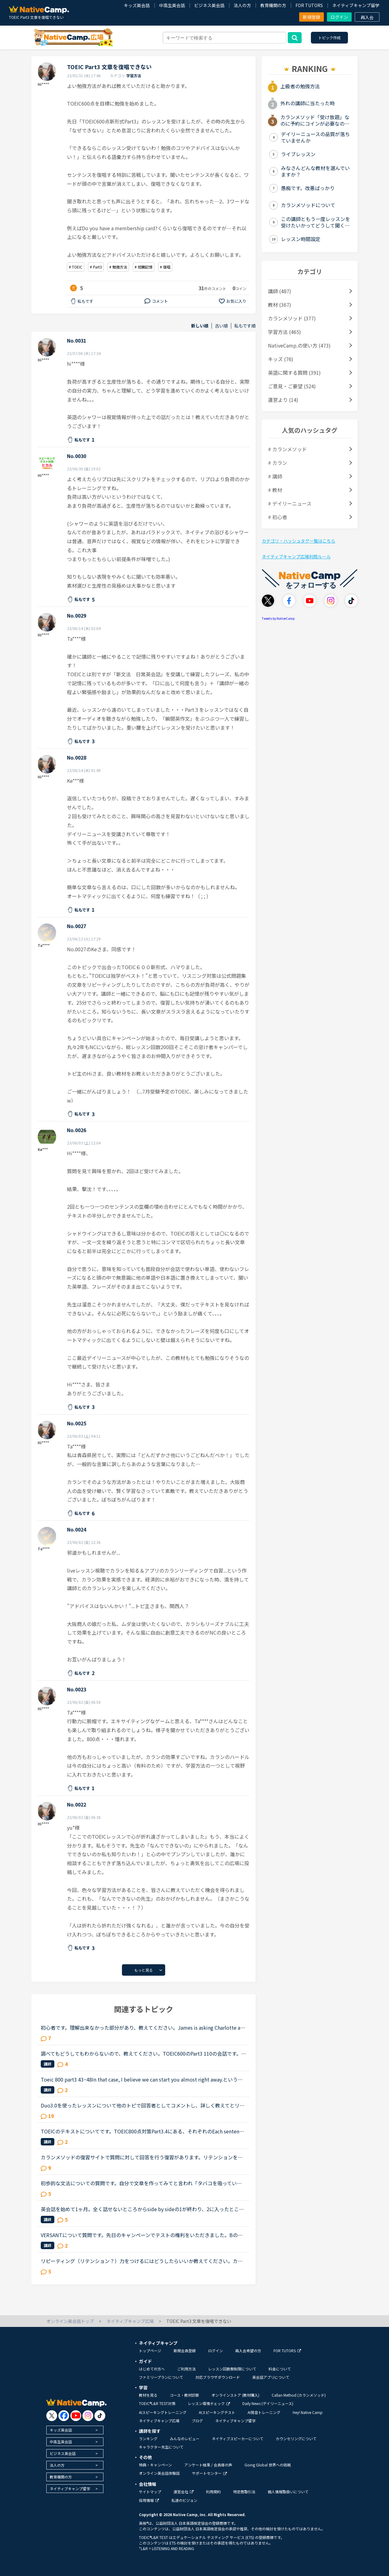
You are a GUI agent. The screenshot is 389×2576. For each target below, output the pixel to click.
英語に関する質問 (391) (294, 372)
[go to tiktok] (99, 2415)
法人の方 (242, 5)
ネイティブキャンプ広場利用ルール (296, 556)
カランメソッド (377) (292, 318)
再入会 (367, 17)
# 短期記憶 (144, 266)
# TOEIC (75, 266)
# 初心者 (277, 517)
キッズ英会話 (137, 5)
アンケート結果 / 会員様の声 (208, 2464)
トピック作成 (329, 37)
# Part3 (96, 266)
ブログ (197, 2420)
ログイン (339, 17)
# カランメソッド (287, 449)
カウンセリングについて (296, 2438)
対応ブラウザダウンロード (217, 2377)
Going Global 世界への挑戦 (268, 2464)
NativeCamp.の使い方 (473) (299, 345)
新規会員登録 (185, 2350)
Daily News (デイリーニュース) (267, 2403)
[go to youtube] (75, 2415)
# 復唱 (165, 266)
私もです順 (245, 326)
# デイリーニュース (290, 503)
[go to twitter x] (51, 2415)
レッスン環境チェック (209, 2403)
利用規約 (213, 2491)
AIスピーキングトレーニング (162, 2412)
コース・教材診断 (184, 2395)
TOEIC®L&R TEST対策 (157, 2403)
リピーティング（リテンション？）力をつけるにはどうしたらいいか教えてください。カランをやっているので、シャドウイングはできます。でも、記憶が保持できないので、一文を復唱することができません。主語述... (142, 2261)
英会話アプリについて (270, 2377)
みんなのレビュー (184, 2438)
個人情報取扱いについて (288, 2491)
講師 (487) (279, 291)
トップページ (150, 2350)
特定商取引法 (244, 2491)
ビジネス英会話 (209, 5)
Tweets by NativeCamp (278, 618)
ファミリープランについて (161, 2377)
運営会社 (184, 2491)
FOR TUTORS (309, 5)
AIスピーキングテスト (217, 2412)
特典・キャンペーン (155, 2464)
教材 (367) (279, 304)
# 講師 (275, 476)
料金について (280, 2368)
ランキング (148, 2438)
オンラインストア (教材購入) (235, 2395)
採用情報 (149, 2500)
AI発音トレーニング (264, 2412)
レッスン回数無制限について (232, 2368)
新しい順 (199, 326)
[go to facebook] (63, 2415)
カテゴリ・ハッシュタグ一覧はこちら (298, 541)
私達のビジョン (184, 2500)
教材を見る (148, 2395)
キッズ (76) (280, 359)
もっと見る (143, 1970)
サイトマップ (150, 2491)
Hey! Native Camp (308, 2412)
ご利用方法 (186, 2368)
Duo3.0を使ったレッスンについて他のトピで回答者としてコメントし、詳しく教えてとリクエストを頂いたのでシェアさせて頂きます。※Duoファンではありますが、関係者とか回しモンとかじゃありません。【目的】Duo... (143, 2105)
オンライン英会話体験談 (159, 2473)
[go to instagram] (87, 2415)
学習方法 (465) (284, 332)
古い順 (221, 326)
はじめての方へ (152, 2368)
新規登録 (311, 17)
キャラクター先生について (161, 2446)
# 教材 (275, 490)
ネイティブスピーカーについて (237, 2438)
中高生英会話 (172, 5)
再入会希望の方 (248, 2350)
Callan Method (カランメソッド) (299, 2395)
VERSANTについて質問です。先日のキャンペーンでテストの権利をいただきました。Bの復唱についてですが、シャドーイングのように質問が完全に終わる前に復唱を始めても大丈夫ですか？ (142, 2235)
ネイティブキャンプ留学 (355, 5)
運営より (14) (283, 399)
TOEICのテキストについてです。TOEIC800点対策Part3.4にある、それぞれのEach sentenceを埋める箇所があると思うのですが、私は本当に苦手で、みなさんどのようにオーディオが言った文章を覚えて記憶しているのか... (143, 2131)
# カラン (277, 462)
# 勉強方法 (118, 266)
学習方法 (133, 75)
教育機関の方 (273, 5)
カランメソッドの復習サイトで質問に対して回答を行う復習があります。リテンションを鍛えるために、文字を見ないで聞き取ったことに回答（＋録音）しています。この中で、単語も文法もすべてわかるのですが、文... (142, 2157)
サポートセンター (209, 2473)
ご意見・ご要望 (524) (292, 386)
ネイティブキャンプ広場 (159, 2420)
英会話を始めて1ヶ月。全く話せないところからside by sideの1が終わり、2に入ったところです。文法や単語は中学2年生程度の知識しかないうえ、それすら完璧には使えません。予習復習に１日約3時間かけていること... (143, 2209)
